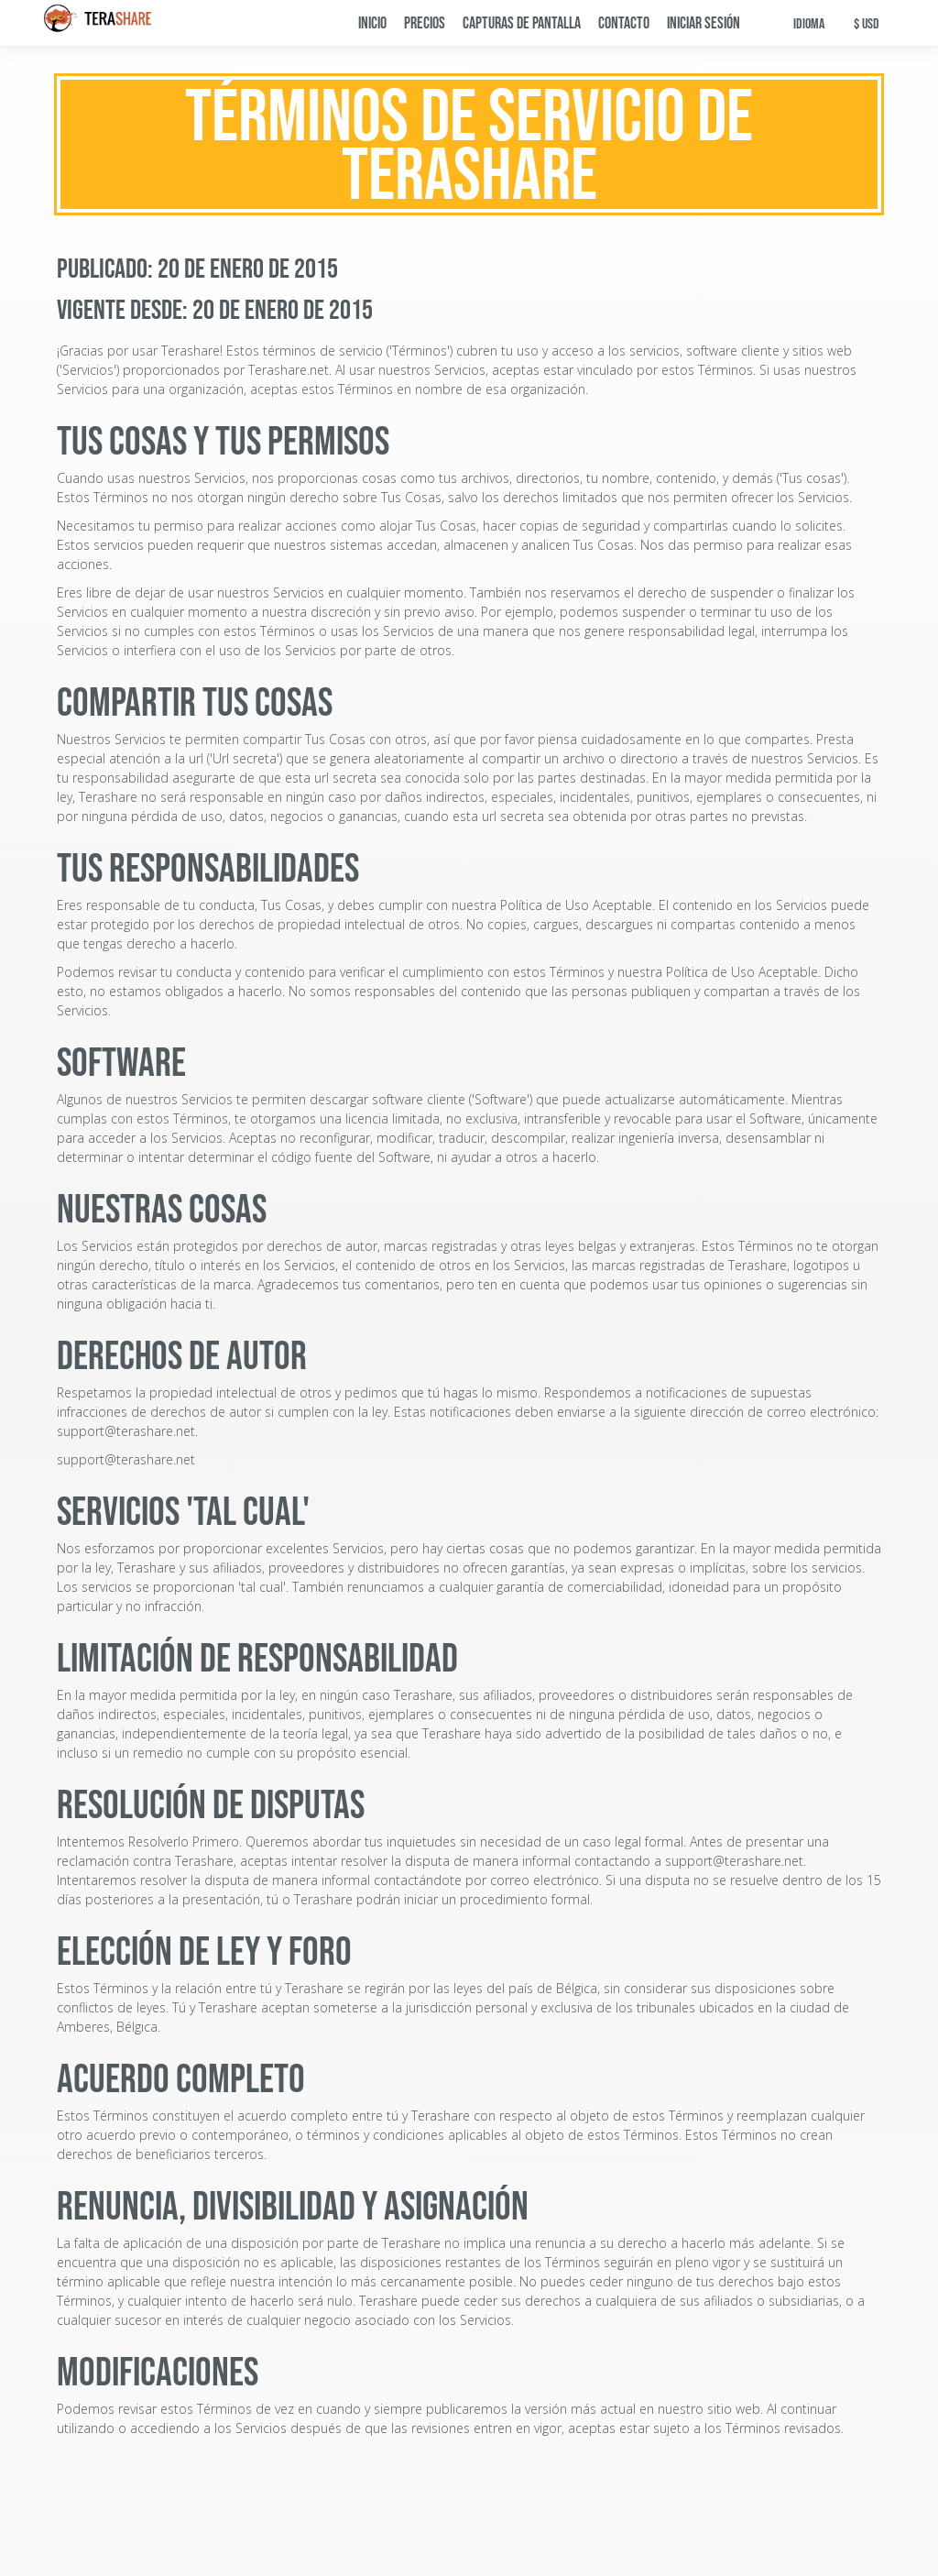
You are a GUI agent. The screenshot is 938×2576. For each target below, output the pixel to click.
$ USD (866, 24)
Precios (424, 23)
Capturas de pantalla (522, 23)
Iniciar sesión (703, 23)
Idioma (808, 24)
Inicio (372, 23)
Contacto (623, 23)
